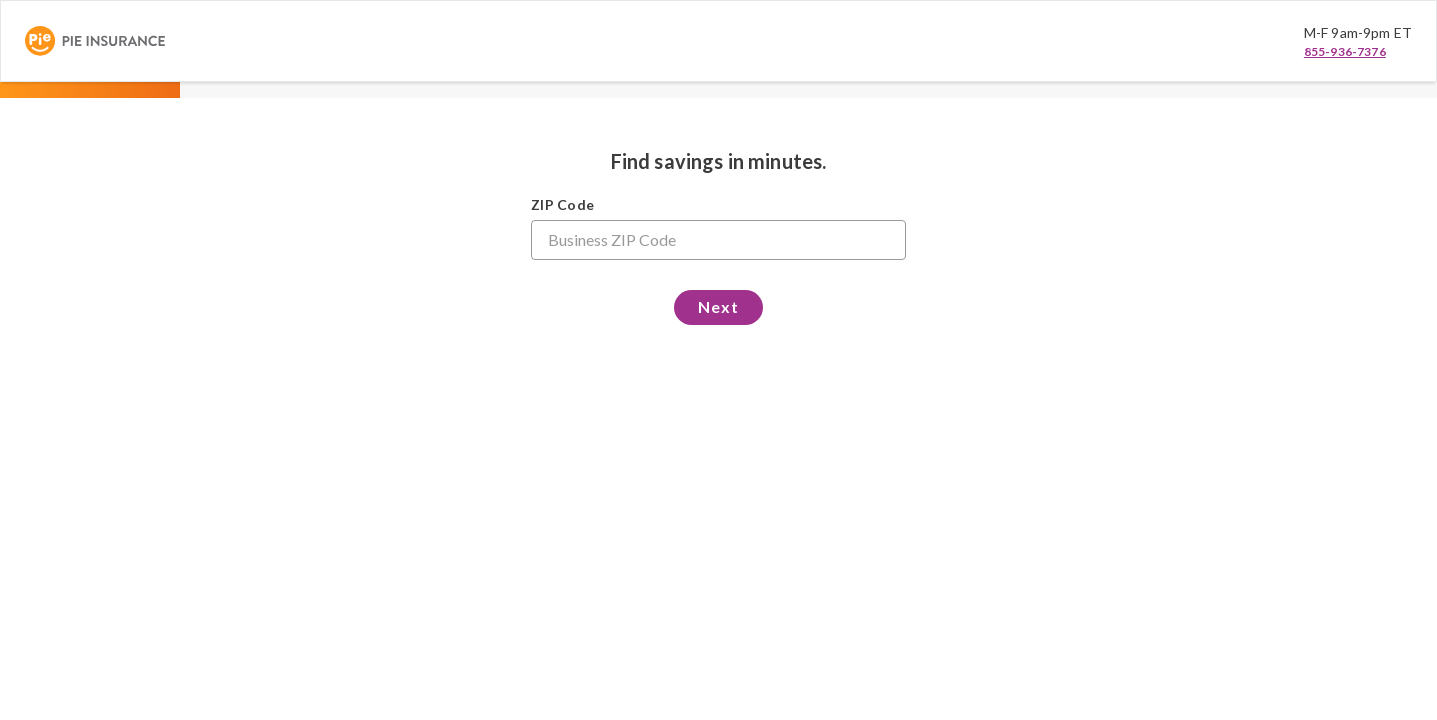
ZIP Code (562, 204)
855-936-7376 (1345, 51)
